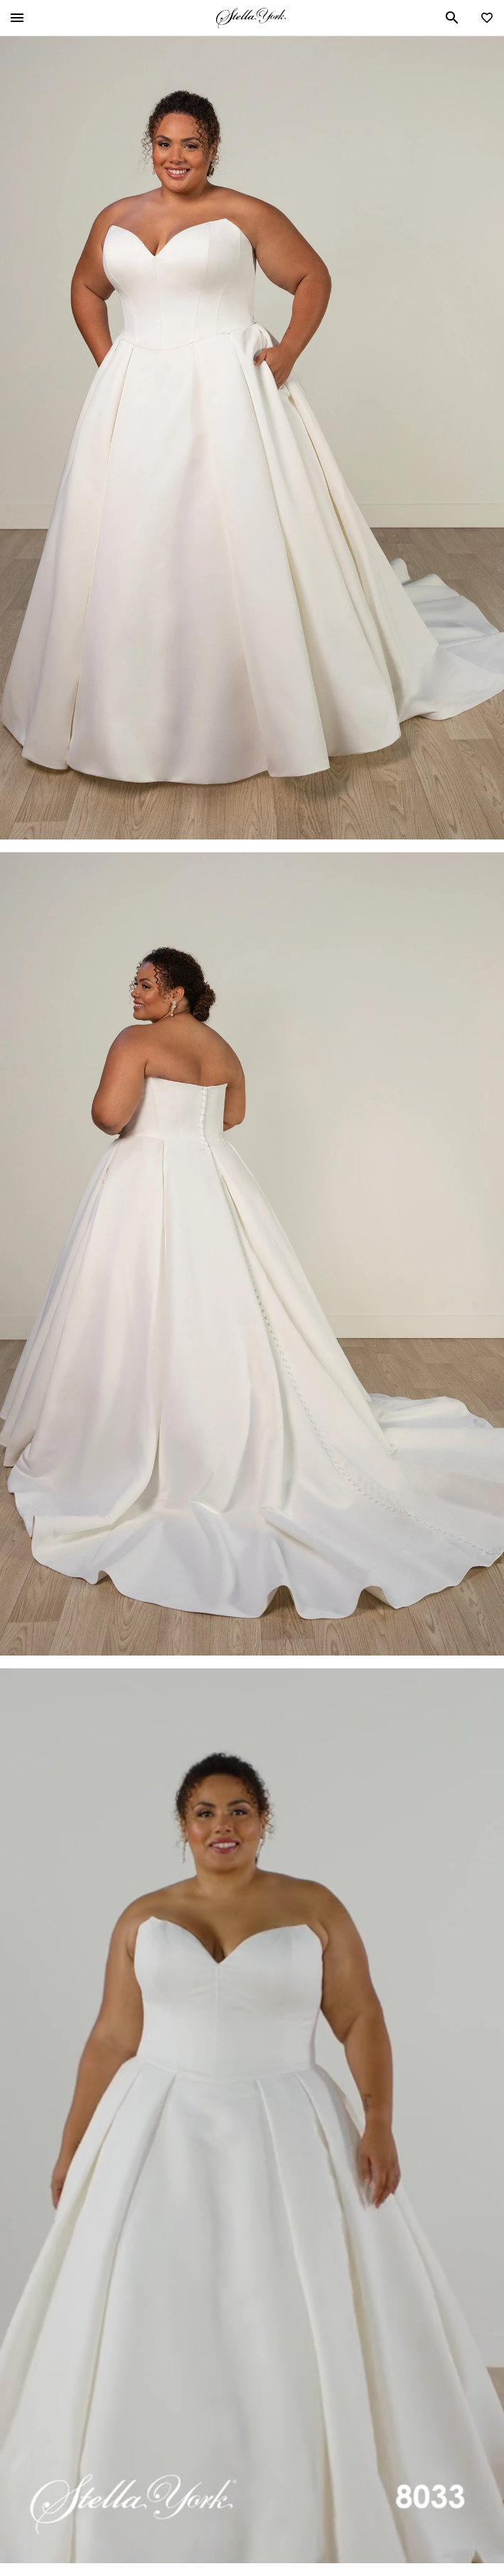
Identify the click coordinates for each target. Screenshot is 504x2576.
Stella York (250, 18)
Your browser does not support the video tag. (252, 2115)
